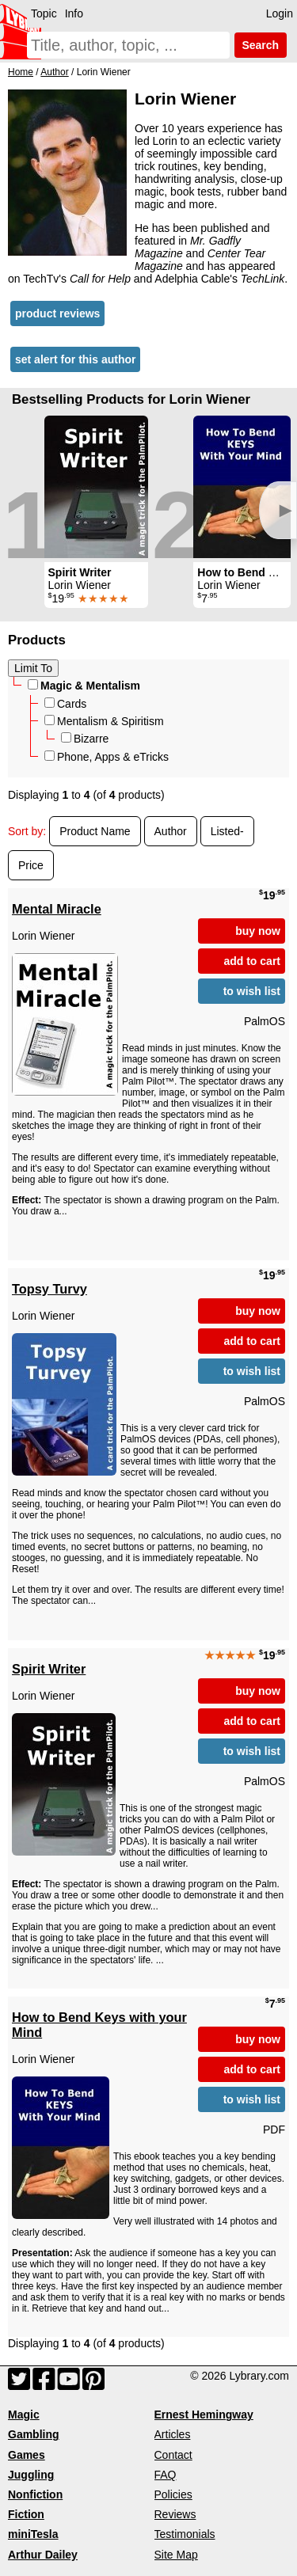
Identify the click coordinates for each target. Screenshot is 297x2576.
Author (170, 831)
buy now (257, 931)
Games (26, 2455)
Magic (24, 2414)
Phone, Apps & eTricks (106, 756)
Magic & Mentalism (84, 685)
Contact (173, 2455)
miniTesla (33, 2534)
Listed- (227, 831)
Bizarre (85, 738)
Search (260, 45)
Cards (65, 703)
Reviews (175, 2514)
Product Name (94, 831)
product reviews (57, 313)
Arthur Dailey (43, 2554)
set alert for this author (75, 359)
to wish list (251, 991)
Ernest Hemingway (203, 2414)
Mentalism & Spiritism (104, 721)
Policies (173, 2494)
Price (31, 865)
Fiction (26, 2514)
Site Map (176, 2554)
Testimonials (184, 2534)
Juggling (31, 2474)
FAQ (165, 2474)
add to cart (251, 961)
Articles (172, 2434)
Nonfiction (35, 2494)
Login (279, 13)
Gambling (33, 2434)
